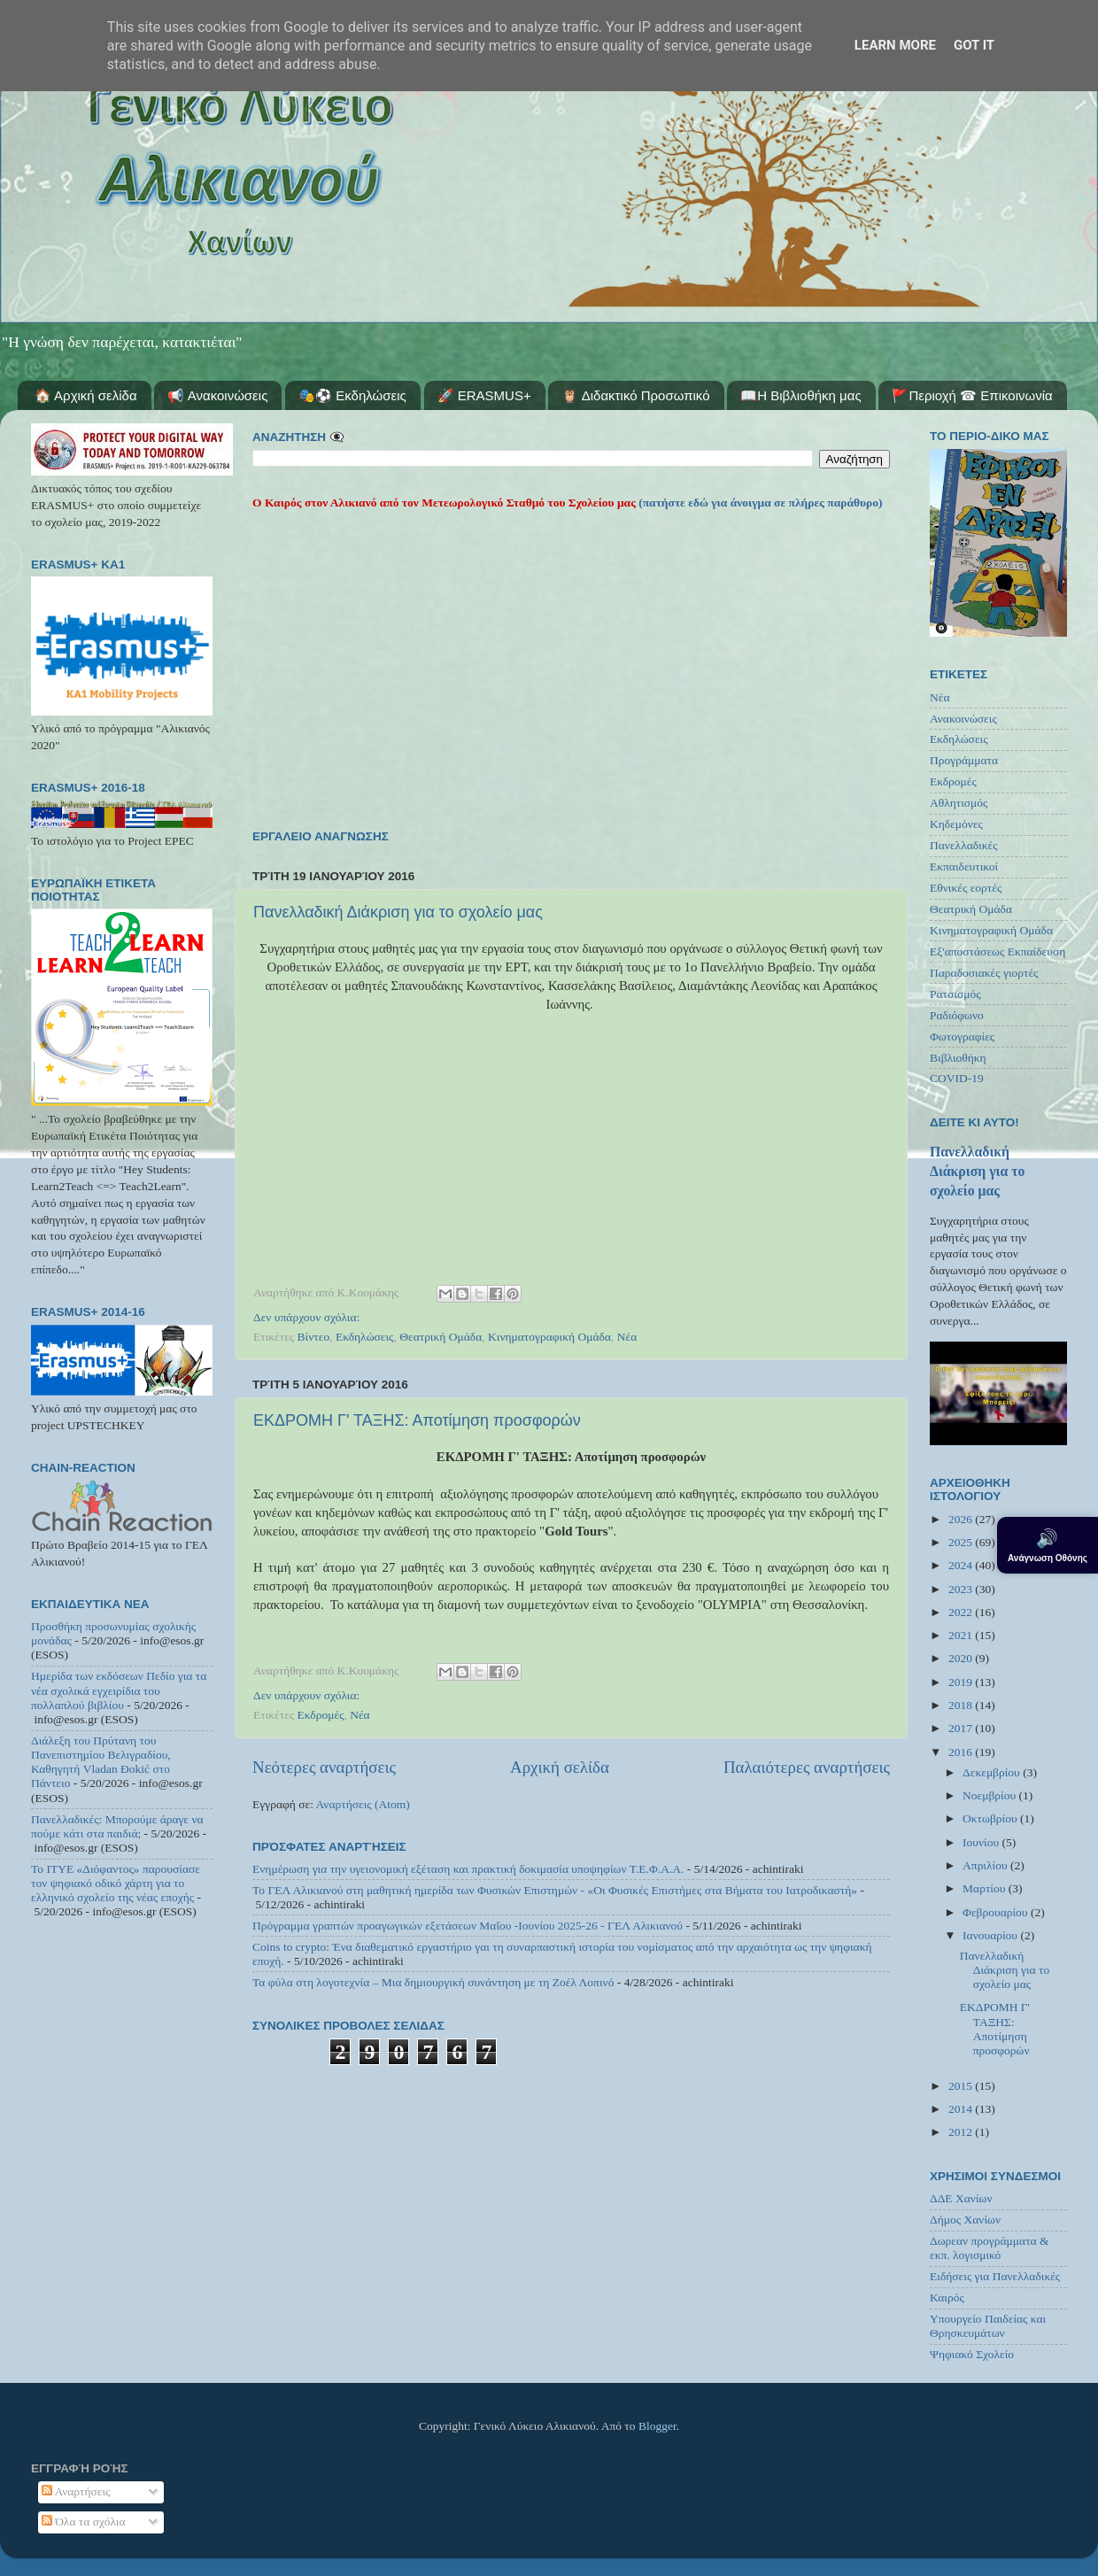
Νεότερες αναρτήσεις (324, 1767)
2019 (961, 1682)
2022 (961, 1612)
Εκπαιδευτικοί (964, 866)
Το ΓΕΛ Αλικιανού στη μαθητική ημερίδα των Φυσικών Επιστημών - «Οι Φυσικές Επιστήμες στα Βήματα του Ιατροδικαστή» (554, 1890)
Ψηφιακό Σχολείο (972, 2354)
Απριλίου (986, 1865)
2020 (961, 1658)
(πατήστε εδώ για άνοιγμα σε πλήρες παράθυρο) (759, 502)
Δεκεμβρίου (993, 1772)
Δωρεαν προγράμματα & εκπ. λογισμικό (989, 2248)
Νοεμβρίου (990, 1795)
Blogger (657, 2426)
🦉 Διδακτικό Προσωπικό (635, 395)
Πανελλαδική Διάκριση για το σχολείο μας (398, 912)
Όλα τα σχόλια (84, 2521)
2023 (961, 1589)
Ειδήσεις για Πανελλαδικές (995, 2276)
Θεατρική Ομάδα (440, 1336)
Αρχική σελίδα (559, 1767)
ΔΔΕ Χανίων (961, 2198)
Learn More (895, 45)
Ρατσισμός (955, 994)
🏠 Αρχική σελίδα (86, 395)
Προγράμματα (964, 760)
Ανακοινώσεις (963, 718)
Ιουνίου (982, 1842)
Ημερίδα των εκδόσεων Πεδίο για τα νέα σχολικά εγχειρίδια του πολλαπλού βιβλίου (118, 1690)
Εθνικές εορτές (965, 887)
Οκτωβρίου (991, 1818)
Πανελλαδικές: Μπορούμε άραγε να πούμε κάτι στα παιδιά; (117, 1826)
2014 (961, 2109)
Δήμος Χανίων (965, 2219)
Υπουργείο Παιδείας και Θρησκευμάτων (988, 2326)
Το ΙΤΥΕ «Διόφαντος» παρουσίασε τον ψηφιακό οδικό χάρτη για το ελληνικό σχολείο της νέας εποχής (115, 1883)
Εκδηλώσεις (365, 1336)
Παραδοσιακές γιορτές (984, 972)
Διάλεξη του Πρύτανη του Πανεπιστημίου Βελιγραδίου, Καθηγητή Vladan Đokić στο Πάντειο (101, 1762)
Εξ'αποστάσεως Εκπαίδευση (997, 951)
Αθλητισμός (958, 802)
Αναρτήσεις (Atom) (363, 1804)
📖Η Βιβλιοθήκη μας (800, 395)
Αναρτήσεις (76, 2491)
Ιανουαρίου (991, 1935)
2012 (961, 2132)
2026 (961, 1519)
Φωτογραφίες (962, 1036)
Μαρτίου (986, 1888)
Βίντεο (314, 1336)
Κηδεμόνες (956, 824)
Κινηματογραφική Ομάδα (549, 1336)
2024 (961, 1565)
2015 (961, 2086)
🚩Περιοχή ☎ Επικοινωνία (972, 395)
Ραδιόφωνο (957, 1015)
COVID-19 (957, 1078)
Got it (974, 45)
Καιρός (947, 2297)
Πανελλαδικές (964, 845)
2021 (961, 1635)
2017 (961, 1728)
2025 (961, 1542)
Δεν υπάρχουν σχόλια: (306, 1317)
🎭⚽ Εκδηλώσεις (352, 395)
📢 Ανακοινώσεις (217, 395)
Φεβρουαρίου (997, 1912)
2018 (961, 1705)
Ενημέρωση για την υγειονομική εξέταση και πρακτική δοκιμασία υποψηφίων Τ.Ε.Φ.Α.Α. (468, 1869)
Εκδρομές (321, 1714)
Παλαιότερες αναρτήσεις (806, 1767)
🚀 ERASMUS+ (484, 395)
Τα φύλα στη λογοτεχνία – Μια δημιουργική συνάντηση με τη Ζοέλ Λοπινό (433, 1982)
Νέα (627, 1336)
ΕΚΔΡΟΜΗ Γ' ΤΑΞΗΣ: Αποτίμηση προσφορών (417, 1420)
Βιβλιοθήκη (958, 1057)
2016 (961, 1752)
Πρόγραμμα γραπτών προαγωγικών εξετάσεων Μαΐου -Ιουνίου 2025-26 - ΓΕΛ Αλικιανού (467, 1925)
